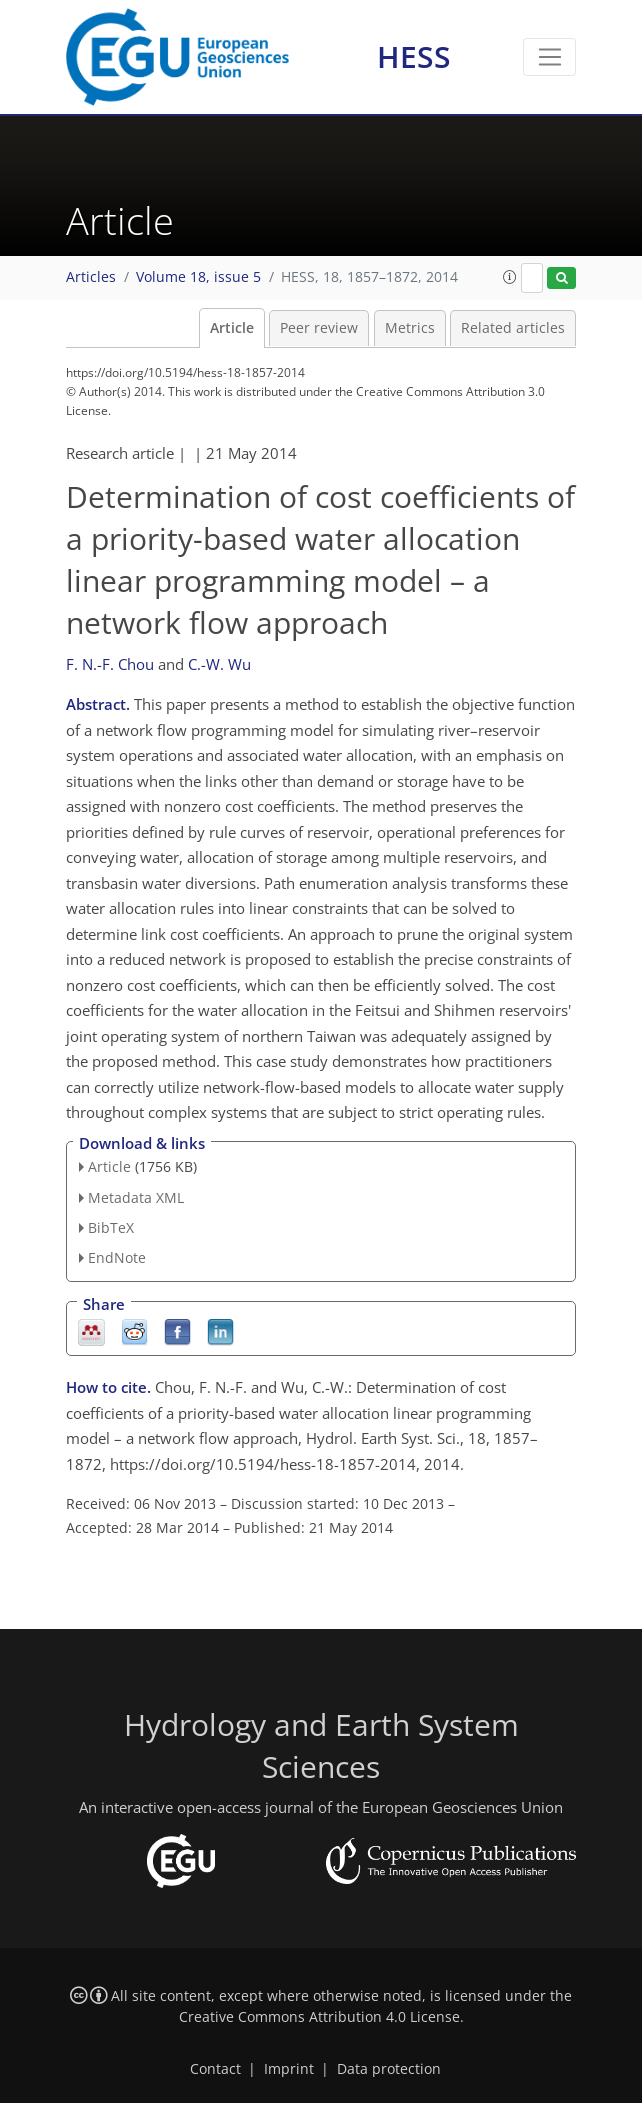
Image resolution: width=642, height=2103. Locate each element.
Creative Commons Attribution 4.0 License (319, 2017)
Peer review (319, 328)
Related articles (513, 328)
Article (232, 328)
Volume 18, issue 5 (198, 277)
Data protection (389, 2069)
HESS (414, 56)
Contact (215, 2069)
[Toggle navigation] (549, 57)
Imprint (289, 2069)
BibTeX (111, 1227)
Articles (91, 277)
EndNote (117, 1257)
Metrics (410, 328)
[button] (510, 277)
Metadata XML (136, 1197)
